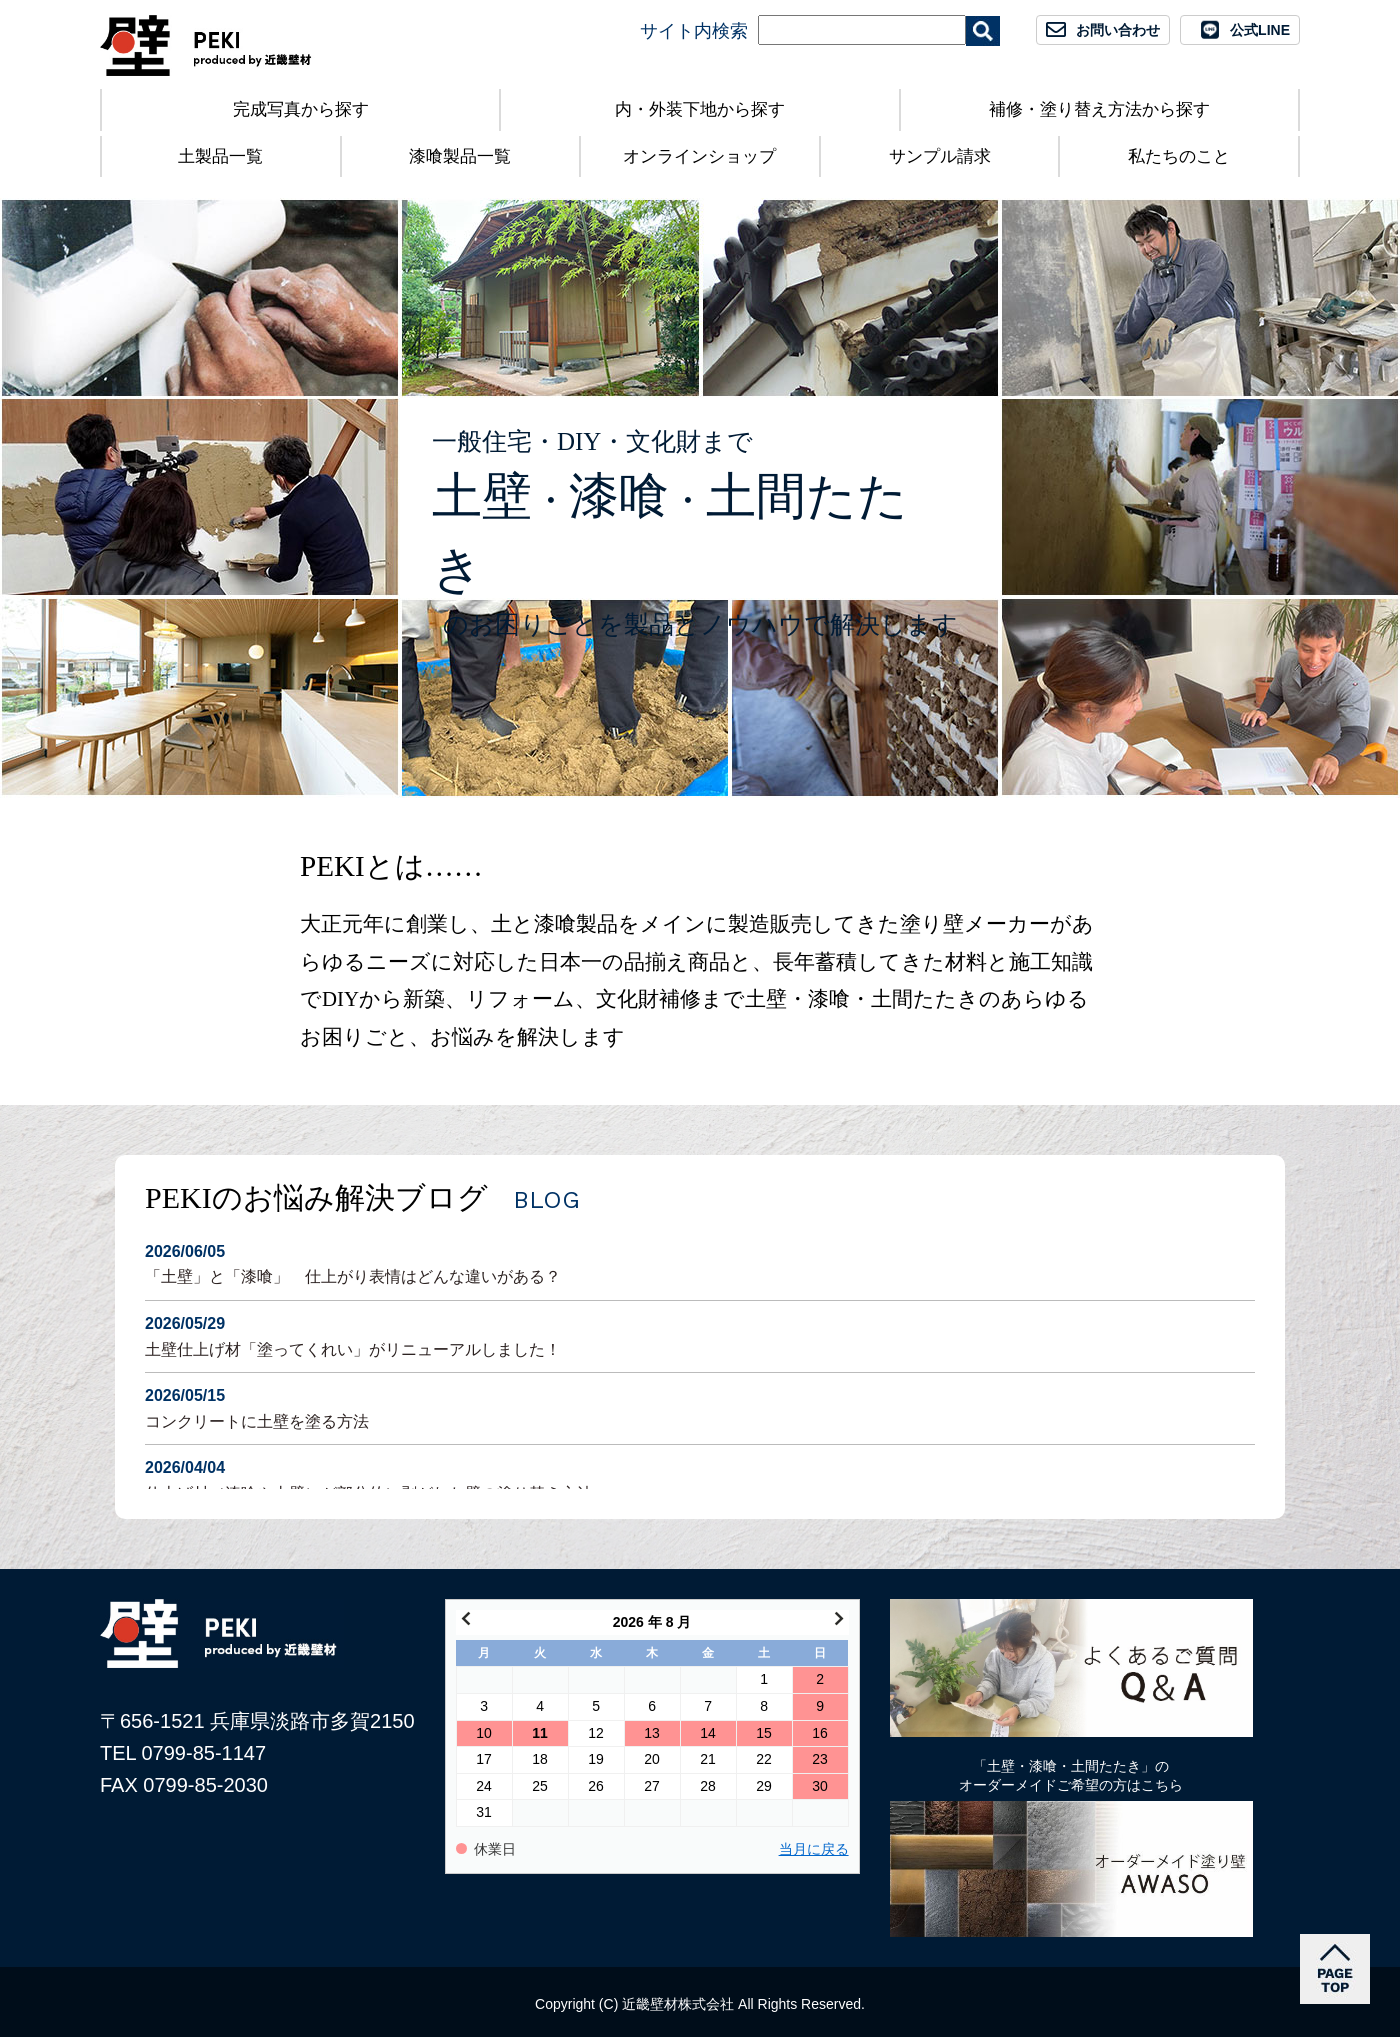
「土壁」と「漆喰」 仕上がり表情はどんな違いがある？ (700, 1262)
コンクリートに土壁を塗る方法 (700, 1406)
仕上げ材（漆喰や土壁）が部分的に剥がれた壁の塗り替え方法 (700, 1478)
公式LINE (1260, 30)
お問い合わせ (1118, 30)
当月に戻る (814, 1849)
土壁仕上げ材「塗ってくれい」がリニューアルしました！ (700, 1334)
